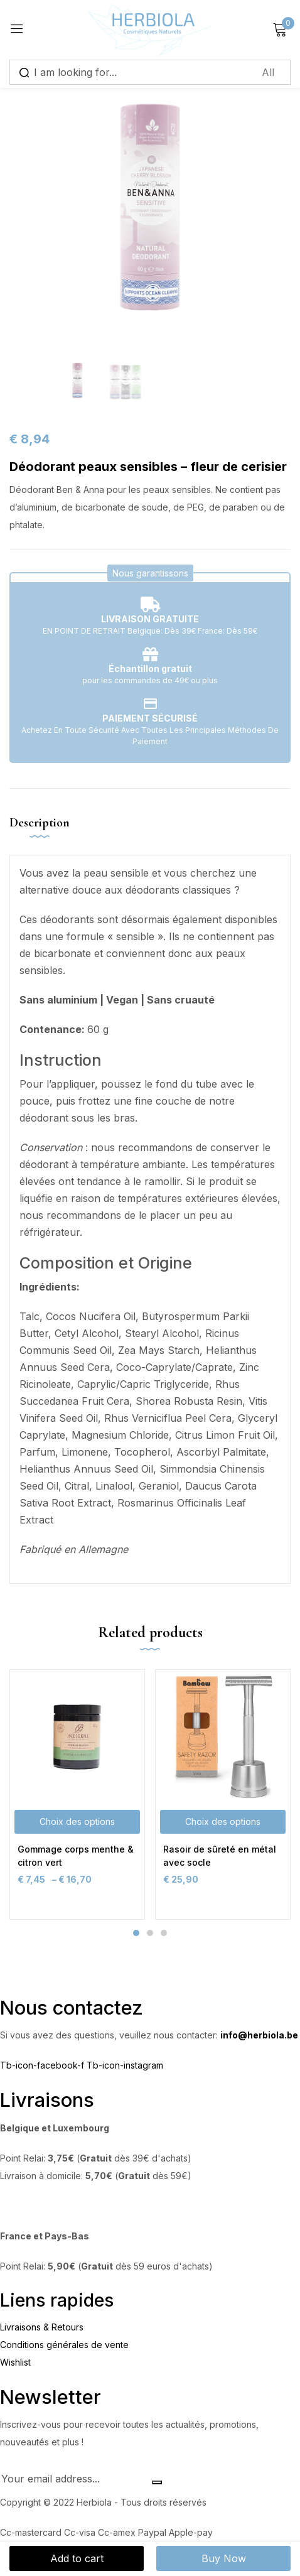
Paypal (153, 2532)
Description (39, 822)
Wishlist (15, 2362)
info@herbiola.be (259, 2035)
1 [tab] (136, 1933)
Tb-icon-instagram (125, 2065)
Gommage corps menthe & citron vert (76, 1856)
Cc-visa (81, 2532)
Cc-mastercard (32, 2532)
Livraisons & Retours (41, 2327)
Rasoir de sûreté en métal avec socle (219, 1856)
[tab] (44, 833)
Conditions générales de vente (64, 2344)
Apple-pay (191, 2532)
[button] (150, 573)
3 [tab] (164, 1933)
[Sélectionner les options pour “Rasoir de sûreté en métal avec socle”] (223, 1822)
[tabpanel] (77, 1794)
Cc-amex (118, 2532)
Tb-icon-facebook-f (43, 2065)
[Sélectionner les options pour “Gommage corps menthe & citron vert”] (77, 1822)
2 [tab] (150, 1933)
